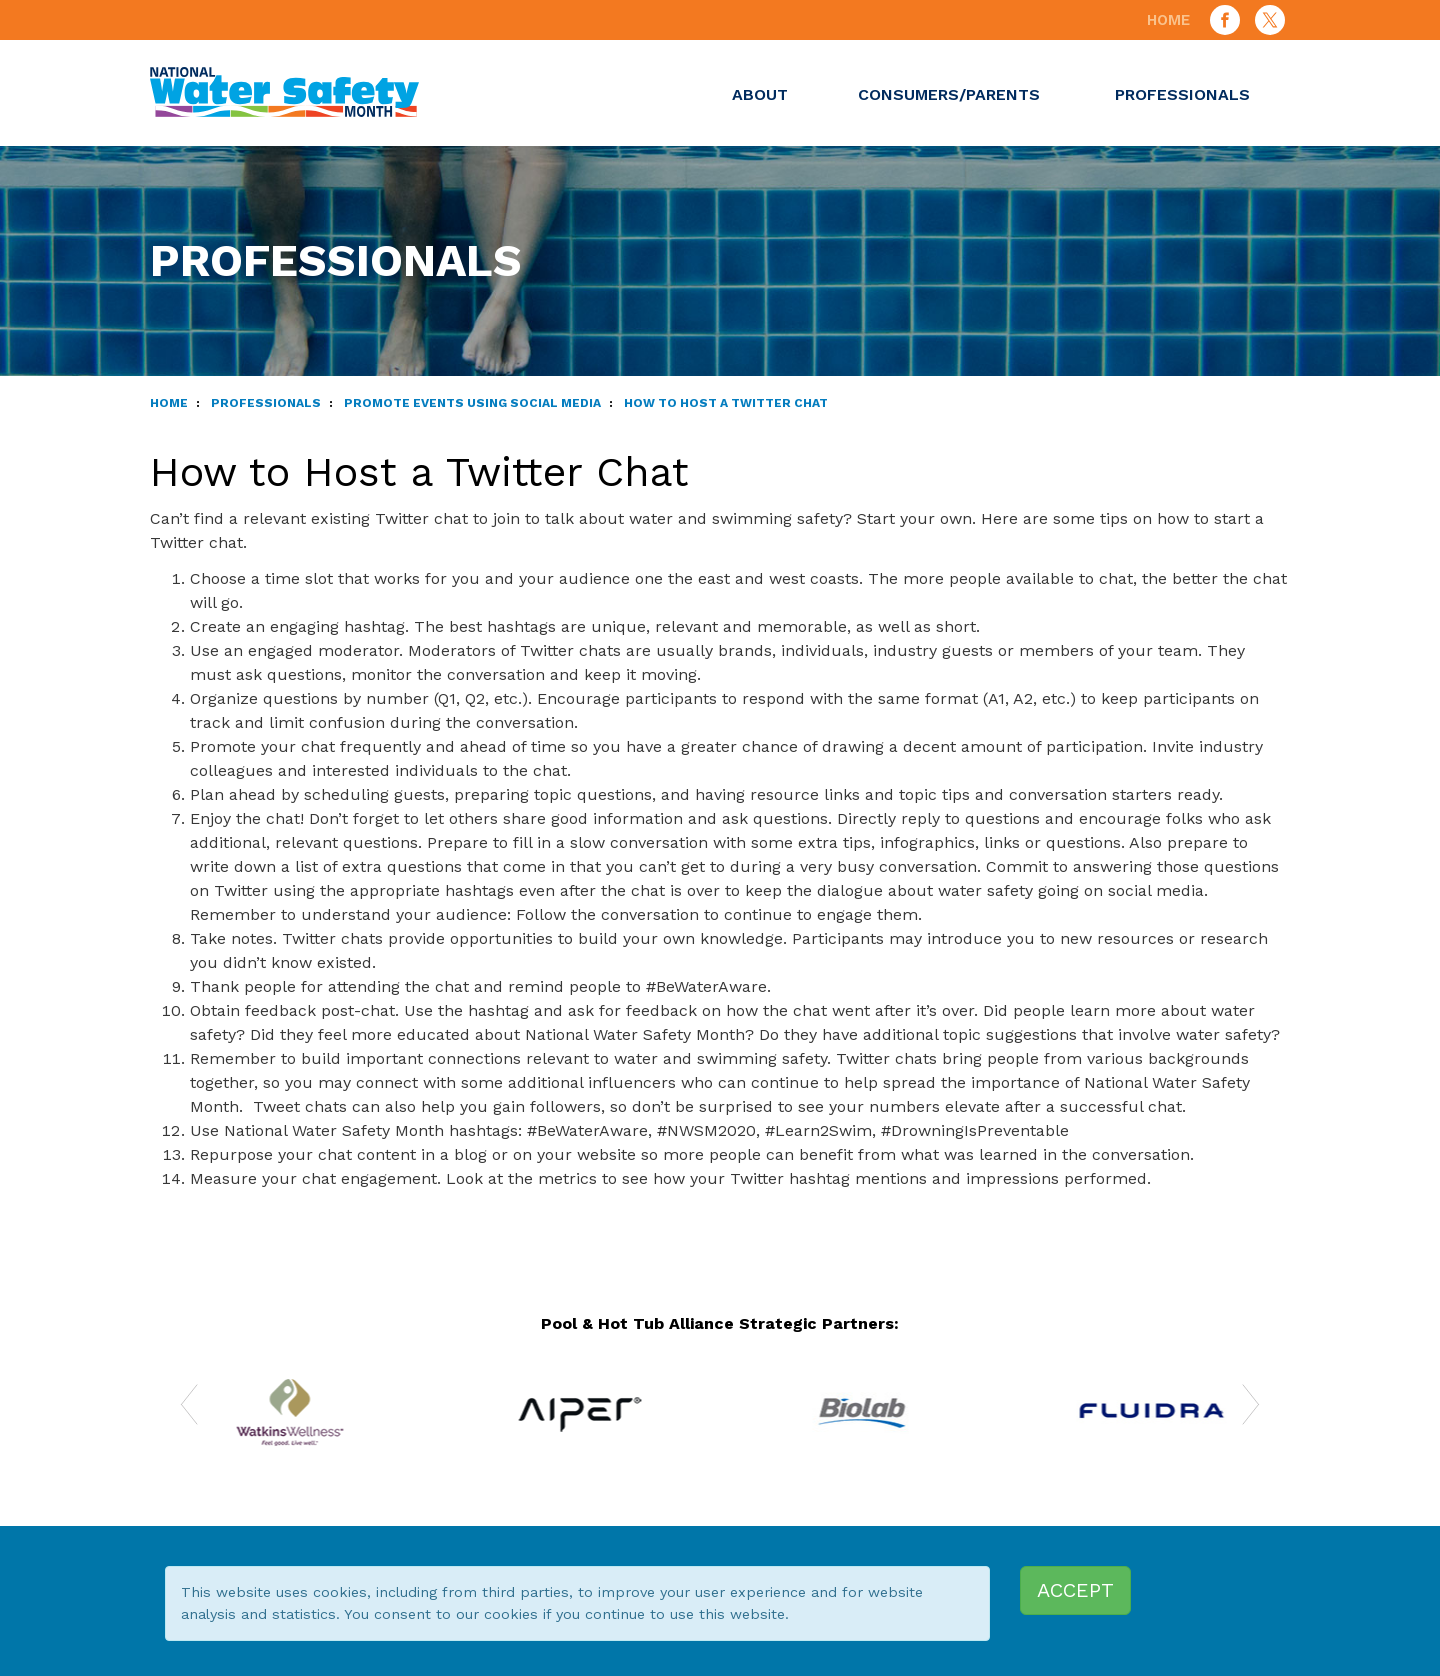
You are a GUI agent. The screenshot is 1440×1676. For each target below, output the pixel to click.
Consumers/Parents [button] (951, 94)
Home (1168, 20)
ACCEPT (1075, 1590)
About (760, 94)
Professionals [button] (1185, 94)
